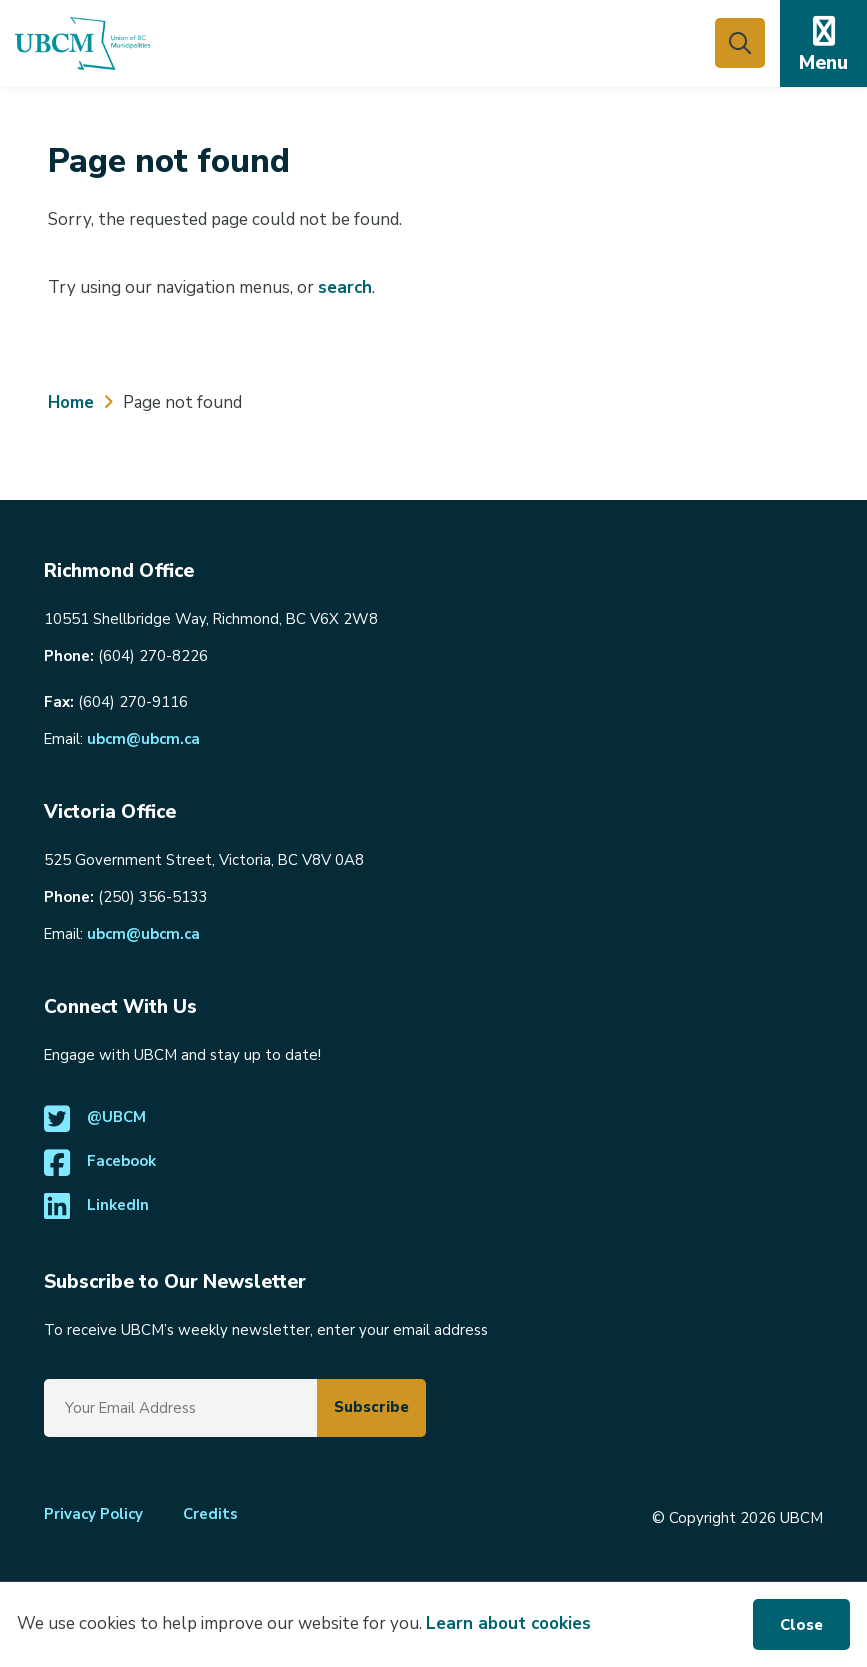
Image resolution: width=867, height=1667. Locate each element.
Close (801, 1625)
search (345, 287)
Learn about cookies (508, 1623)
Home (71, 402)
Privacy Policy (93, 1514)
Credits (210, 1514)
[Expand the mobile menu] (823, 43)
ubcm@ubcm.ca (143, 739)
